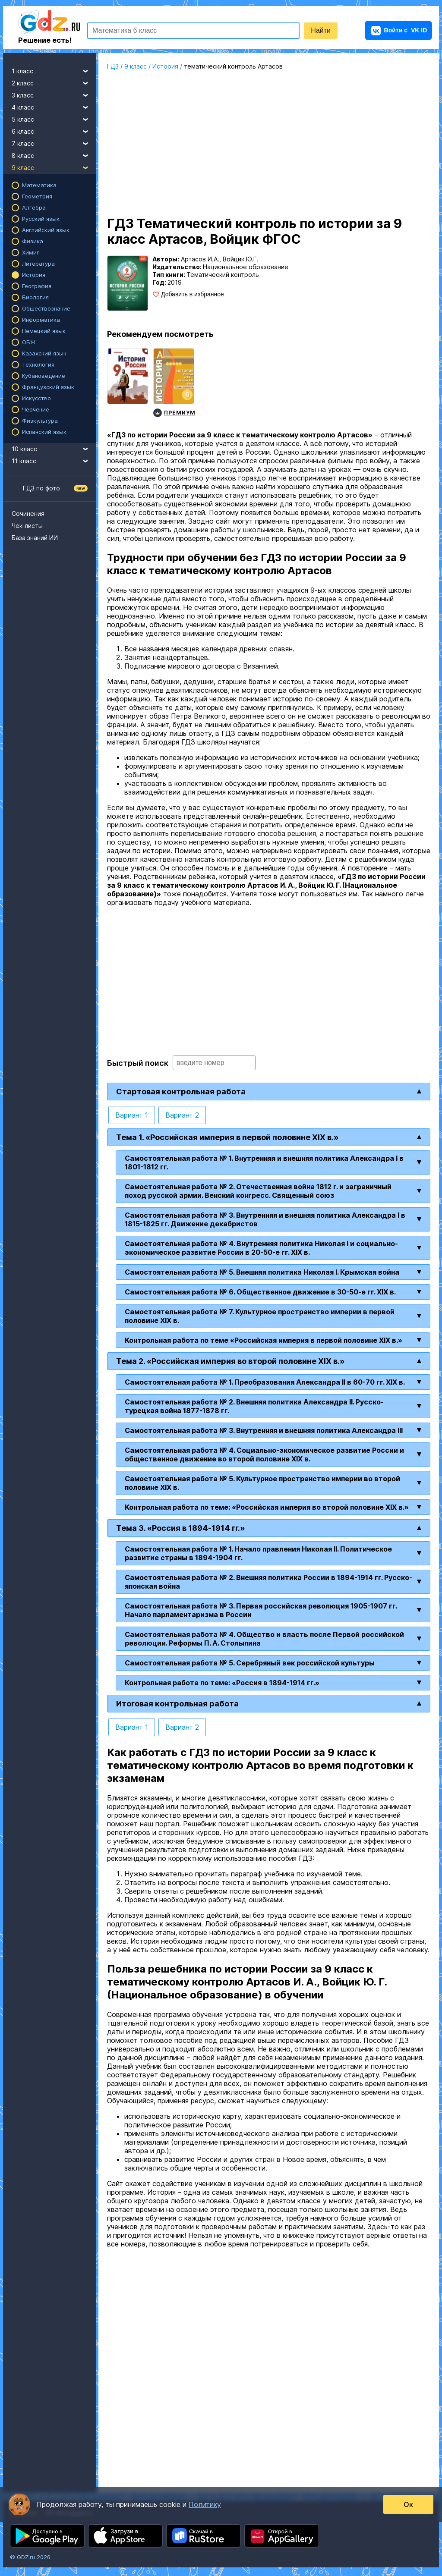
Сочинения (28, 513)
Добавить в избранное (192, 294)
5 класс (54, 118)
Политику (205, 2504)
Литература (38, 263)
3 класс (54, 94)
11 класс (54, 460)
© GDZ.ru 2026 (30, 2557)
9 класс (54, 166)
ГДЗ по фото (41, 488)
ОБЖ (29, 342)
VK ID (399, 30)
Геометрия (37, 196)
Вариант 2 (182, 1115)
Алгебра (34, 207)
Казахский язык (44, 353)
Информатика (41, 319)
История (33, 274)
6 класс (54, 130)
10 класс (54, 447)
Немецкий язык (44, 330)
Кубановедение (43, 375)
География (36, 286)
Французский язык (48, 386)
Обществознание (46, 308)
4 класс (54, 106)
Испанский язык (44, 431)
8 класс (54, 154)
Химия (31, 252)
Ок (407, 2504)
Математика (39, 185)
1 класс (54, 70)
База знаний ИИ (35, 537)
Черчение (35, 409)
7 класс (54, 142)
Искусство (36, 398)
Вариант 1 (131, 1115)
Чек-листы (27, 525)
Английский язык (45, 229)
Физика (32, 241)
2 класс (54, 82)
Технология (38, 364)
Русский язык (41, 218)
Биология (35, 297)
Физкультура (40, 420)
